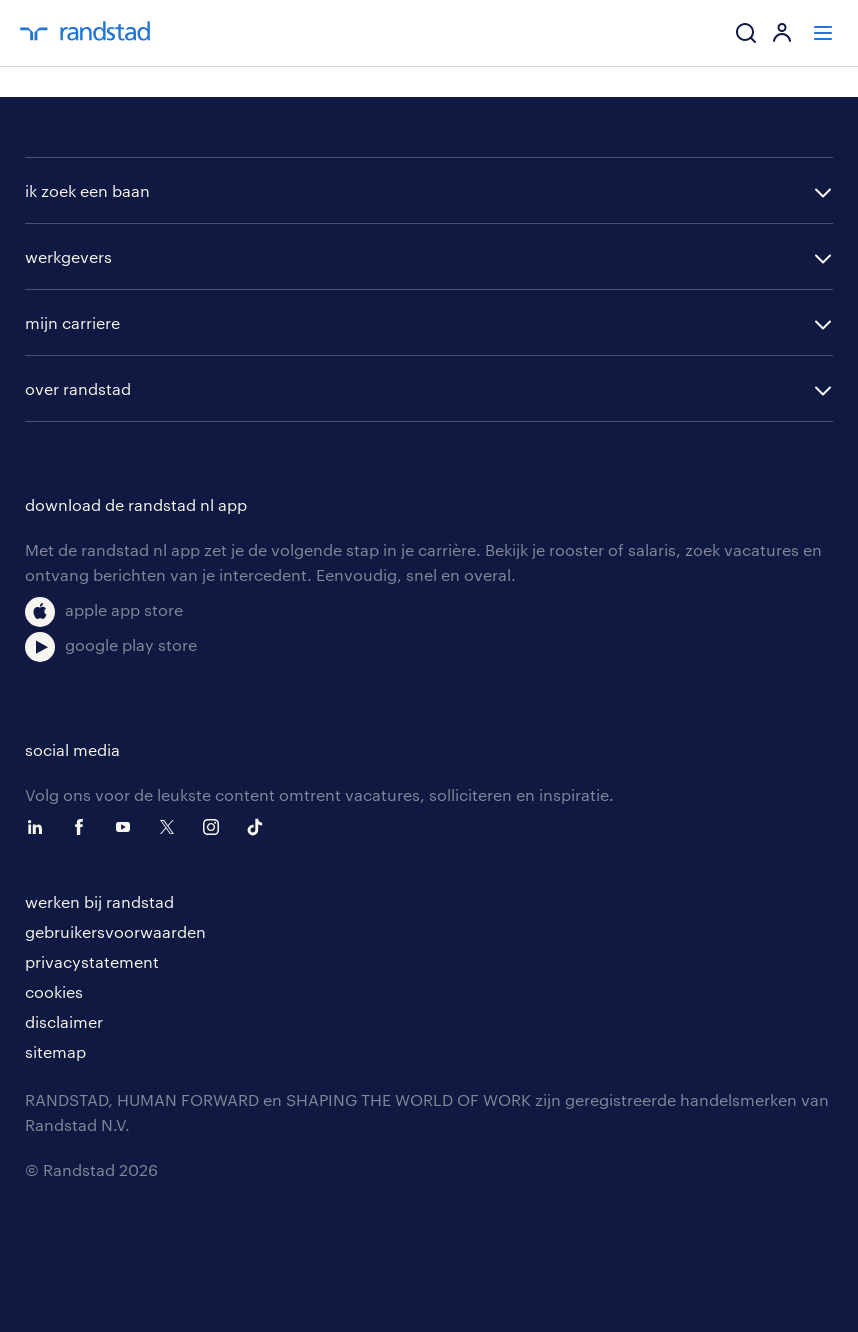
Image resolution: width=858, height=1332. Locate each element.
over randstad (78, 388)
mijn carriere (72, 322)
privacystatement (92, 961)
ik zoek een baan (87, 190)
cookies (54, 991)
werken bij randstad (99, 901)
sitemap (55, 1051)
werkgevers (68, 256)
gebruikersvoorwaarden (115, 931)
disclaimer (64, 1021)
